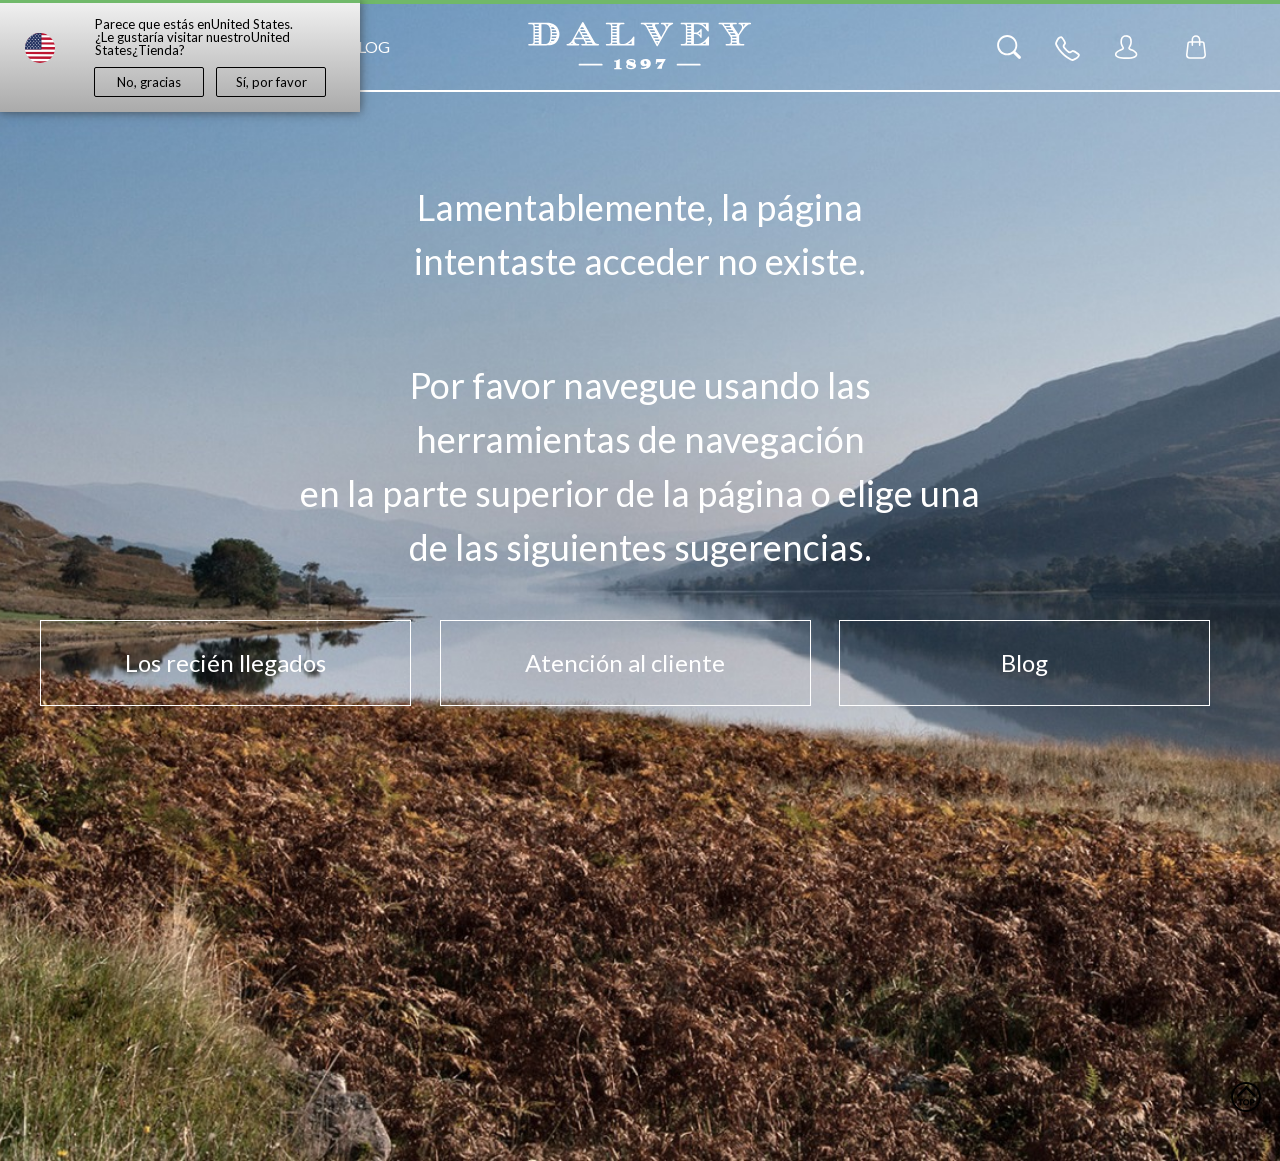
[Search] (1009, 47)
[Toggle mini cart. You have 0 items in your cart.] (1196, 47)
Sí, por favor (271, 82)
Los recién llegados (225, 662)
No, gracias (149, 82)
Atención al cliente (625, 662)
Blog (368, 46)
